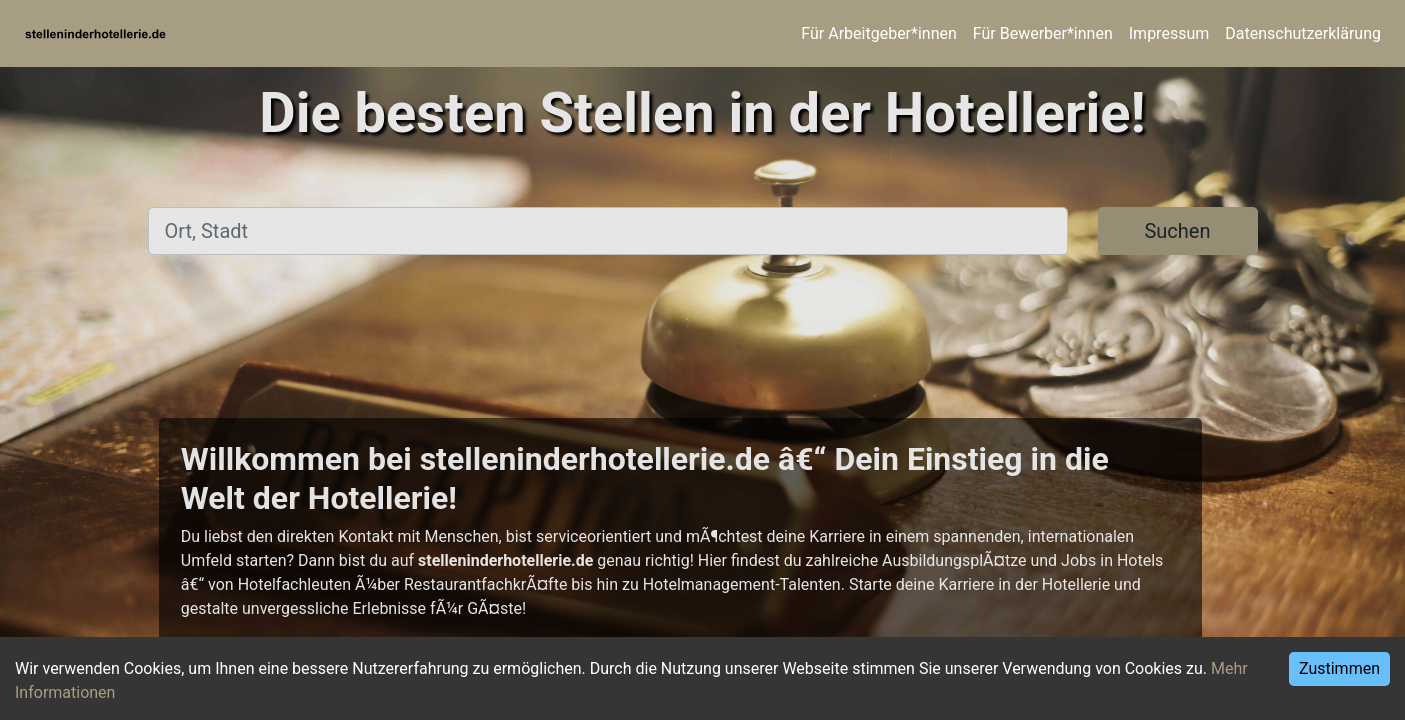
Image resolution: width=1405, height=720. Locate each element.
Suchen (1177, 231)
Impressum (1169, 33)
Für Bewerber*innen (1043, 33)
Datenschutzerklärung (1303, 33)
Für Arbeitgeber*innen (878, 33)
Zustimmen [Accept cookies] (1339, 668)
